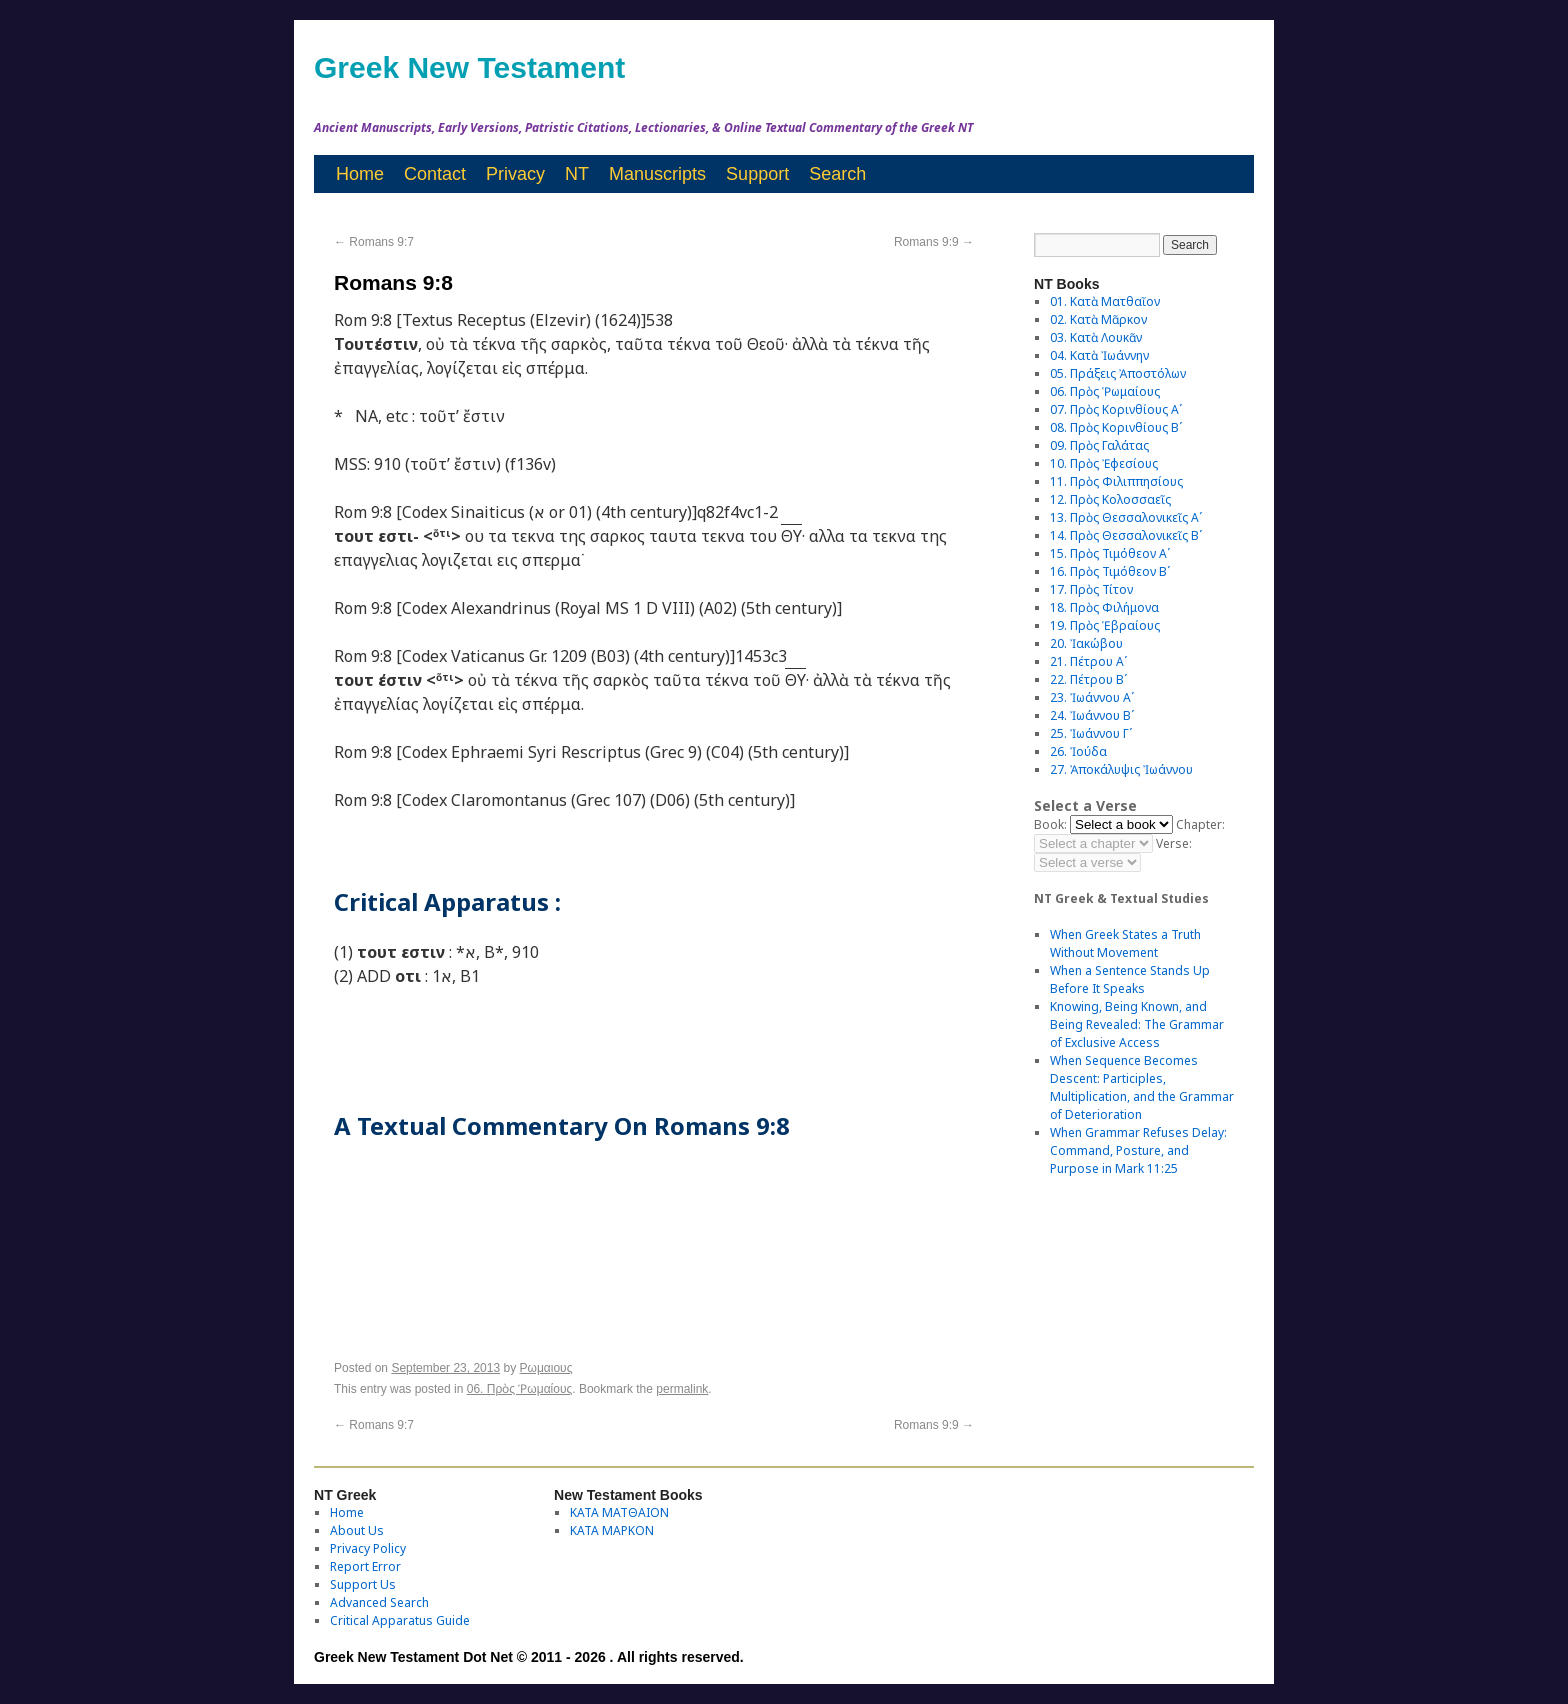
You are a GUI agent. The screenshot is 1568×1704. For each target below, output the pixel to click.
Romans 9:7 (374, 242)
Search (837, 174)
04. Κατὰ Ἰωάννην (1099, 355)
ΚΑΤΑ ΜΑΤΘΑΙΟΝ (619, 1512)
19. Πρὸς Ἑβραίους (1105, 625)
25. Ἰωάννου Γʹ (1091, 733)
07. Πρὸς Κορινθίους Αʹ (1116, 409)
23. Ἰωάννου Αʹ (1092, 697)
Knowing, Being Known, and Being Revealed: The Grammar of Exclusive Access (1137, 1024)
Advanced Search (379, 1602)
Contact (435, 174)
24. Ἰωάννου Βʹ (1092, 715)
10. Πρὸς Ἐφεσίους (1104, 463)
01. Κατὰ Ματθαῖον (1105, 301)
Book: (1050, 824)
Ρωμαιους (546, 1368)
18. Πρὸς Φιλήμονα (1104, 607)
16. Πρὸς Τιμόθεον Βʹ (1110, 571)
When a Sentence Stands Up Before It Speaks (1130, 979)
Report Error (365, 1566)
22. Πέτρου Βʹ (1088, 679)
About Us (357, 1530)
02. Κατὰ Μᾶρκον (1098, 319)
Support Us (363, 1584)
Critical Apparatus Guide (400, 1620)
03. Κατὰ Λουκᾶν (1096, 337)
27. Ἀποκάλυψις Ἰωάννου (1121, 769)
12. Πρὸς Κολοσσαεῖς (1110, 499)
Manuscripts (657, 174)
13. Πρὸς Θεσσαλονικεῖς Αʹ (1126, 517)
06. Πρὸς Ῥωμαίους (520, 1389)
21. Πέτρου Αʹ (1088, 661)
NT (577, 174)
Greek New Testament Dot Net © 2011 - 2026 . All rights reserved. (529, 1657)
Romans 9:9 (934, 242)
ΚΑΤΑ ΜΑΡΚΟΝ (612, 1530)
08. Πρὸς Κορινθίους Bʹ (1116, 427)
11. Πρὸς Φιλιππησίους (1116, 481)
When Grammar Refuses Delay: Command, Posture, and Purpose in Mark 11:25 (1138, 1150)
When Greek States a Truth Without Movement (1125, 943)
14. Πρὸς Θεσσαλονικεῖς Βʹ (1126, 535)
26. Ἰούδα (1078, 751)
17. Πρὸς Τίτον (1091, 589)
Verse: (1174, 843)
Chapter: (1200, 824)
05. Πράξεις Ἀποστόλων (1118, 373)
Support (757, 174)
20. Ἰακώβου (1086, 643)
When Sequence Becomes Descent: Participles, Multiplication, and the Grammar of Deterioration (1142, 1087)
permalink (682, 1389)
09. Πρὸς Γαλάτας (1099, 445)
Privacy (515, 174)
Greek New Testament (469, 67)
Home (360, 174)
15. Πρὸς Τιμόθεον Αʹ (1110, 553)
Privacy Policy (368, 1548)
